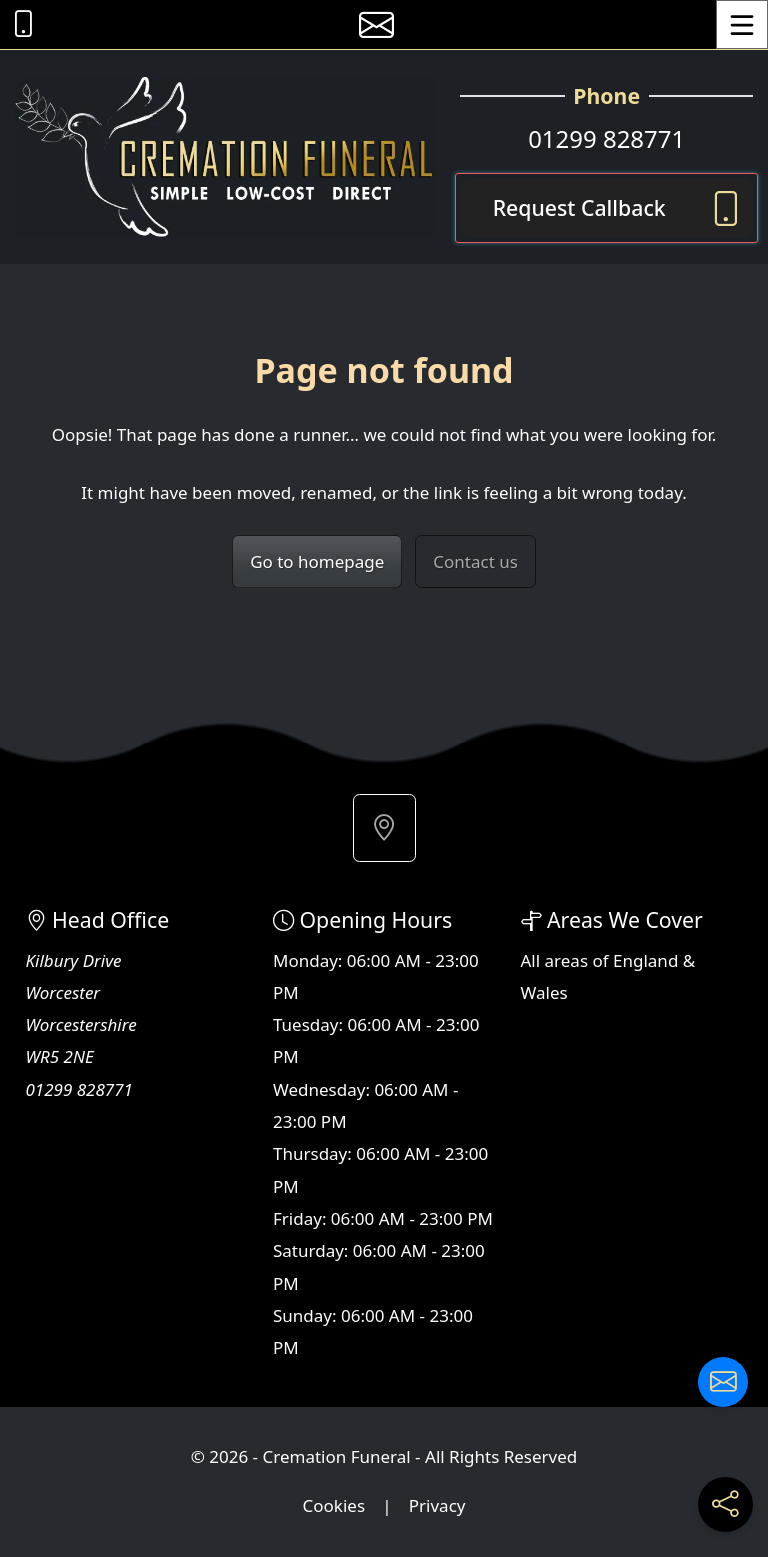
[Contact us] (723, 1382)
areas (567, 960)
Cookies (334, 1505)
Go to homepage (317, 561)
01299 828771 (606, 138)
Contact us (475, 561)
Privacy (437, 1505)
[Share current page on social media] (725, 1504)
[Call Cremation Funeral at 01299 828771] (18, 24)
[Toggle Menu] (742, 24)
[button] (384, 828)
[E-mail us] (376, 24)
